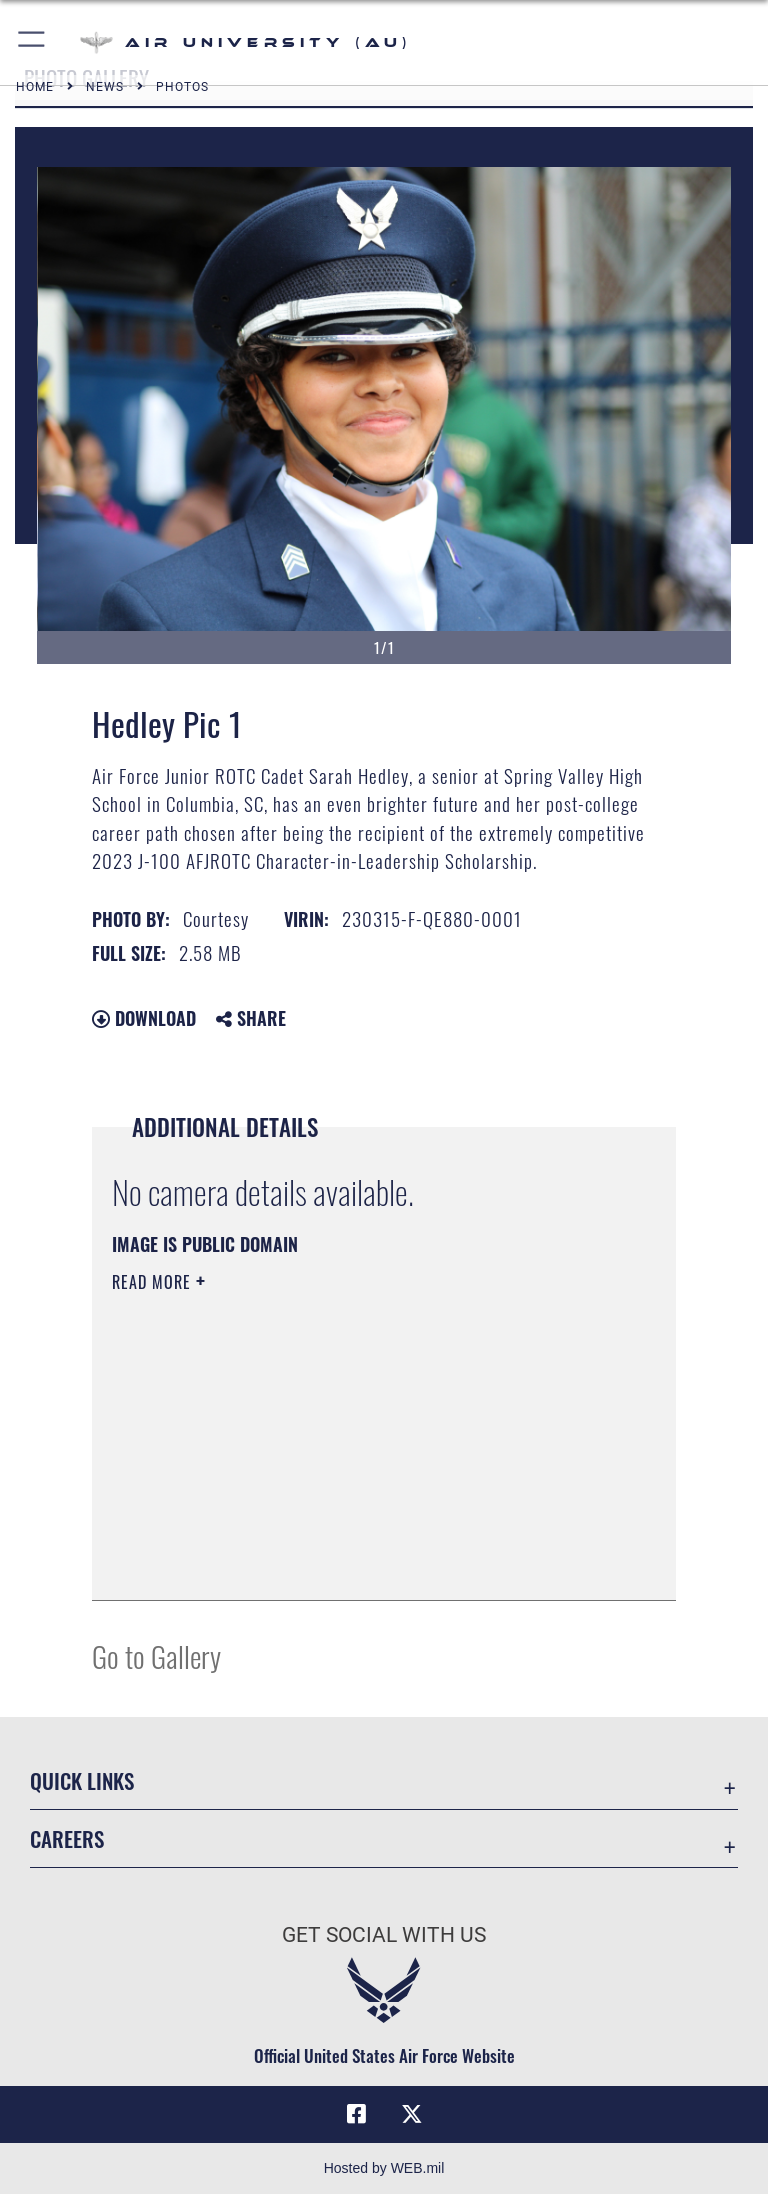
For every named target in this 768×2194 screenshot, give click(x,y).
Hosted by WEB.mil (384, 2168)
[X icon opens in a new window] (412, 2114)
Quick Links (82, 1780)
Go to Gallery (156, 1655)
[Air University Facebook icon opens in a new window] (356, 2114)
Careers (67, 1838)
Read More (154, 1282)
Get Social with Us (384, 1935)
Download (144, 1018)
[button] (32, 42)
